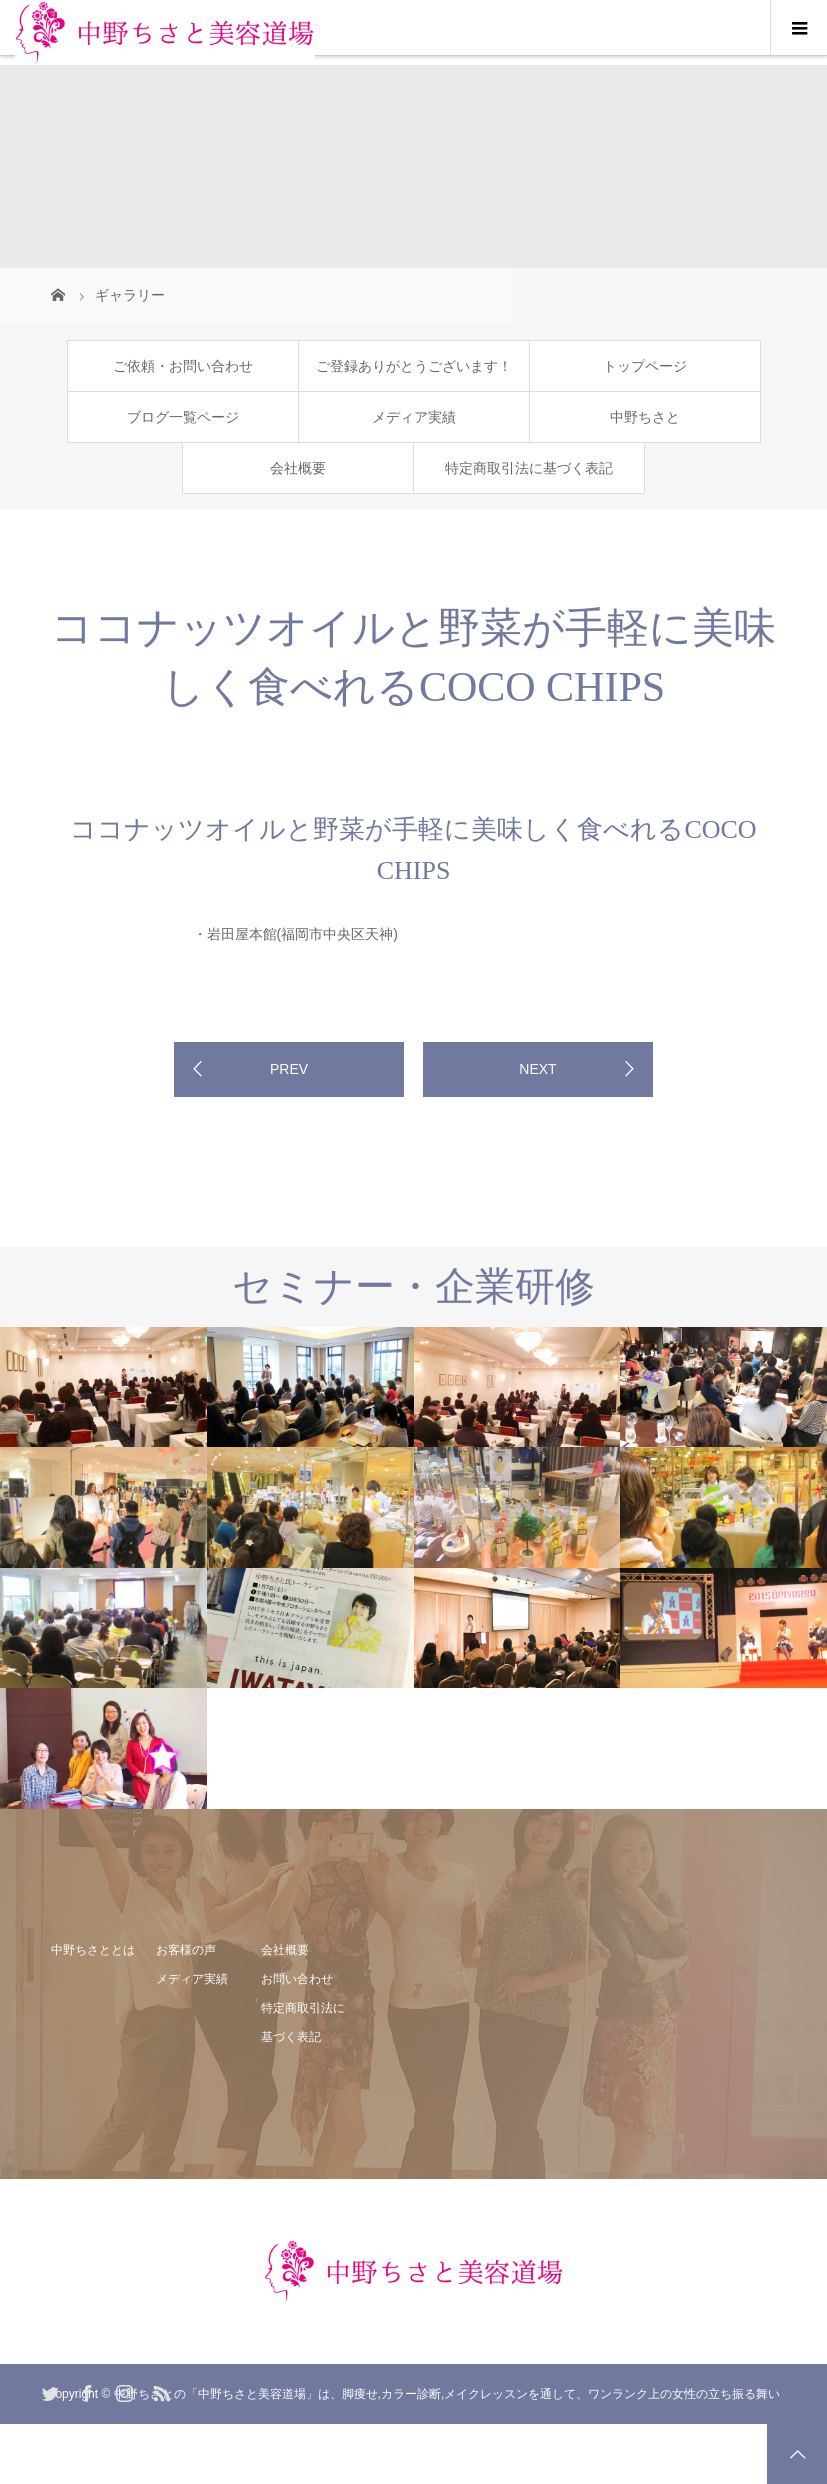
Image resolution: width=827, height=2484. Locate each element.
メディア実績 (414, 417)
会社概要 (298, 468)
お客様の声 (186, 1950)
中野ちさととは (93, 1950)
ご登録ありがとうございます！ (414, 366)
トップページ (645, 366)
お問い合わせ (297, 1979)
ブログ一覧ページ (183, 417)
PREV (289, 1069)
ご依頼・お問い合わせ (183, 366)
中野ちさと (645, 417)
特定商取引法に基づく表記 (529, 468)
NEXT (537, 1069)
